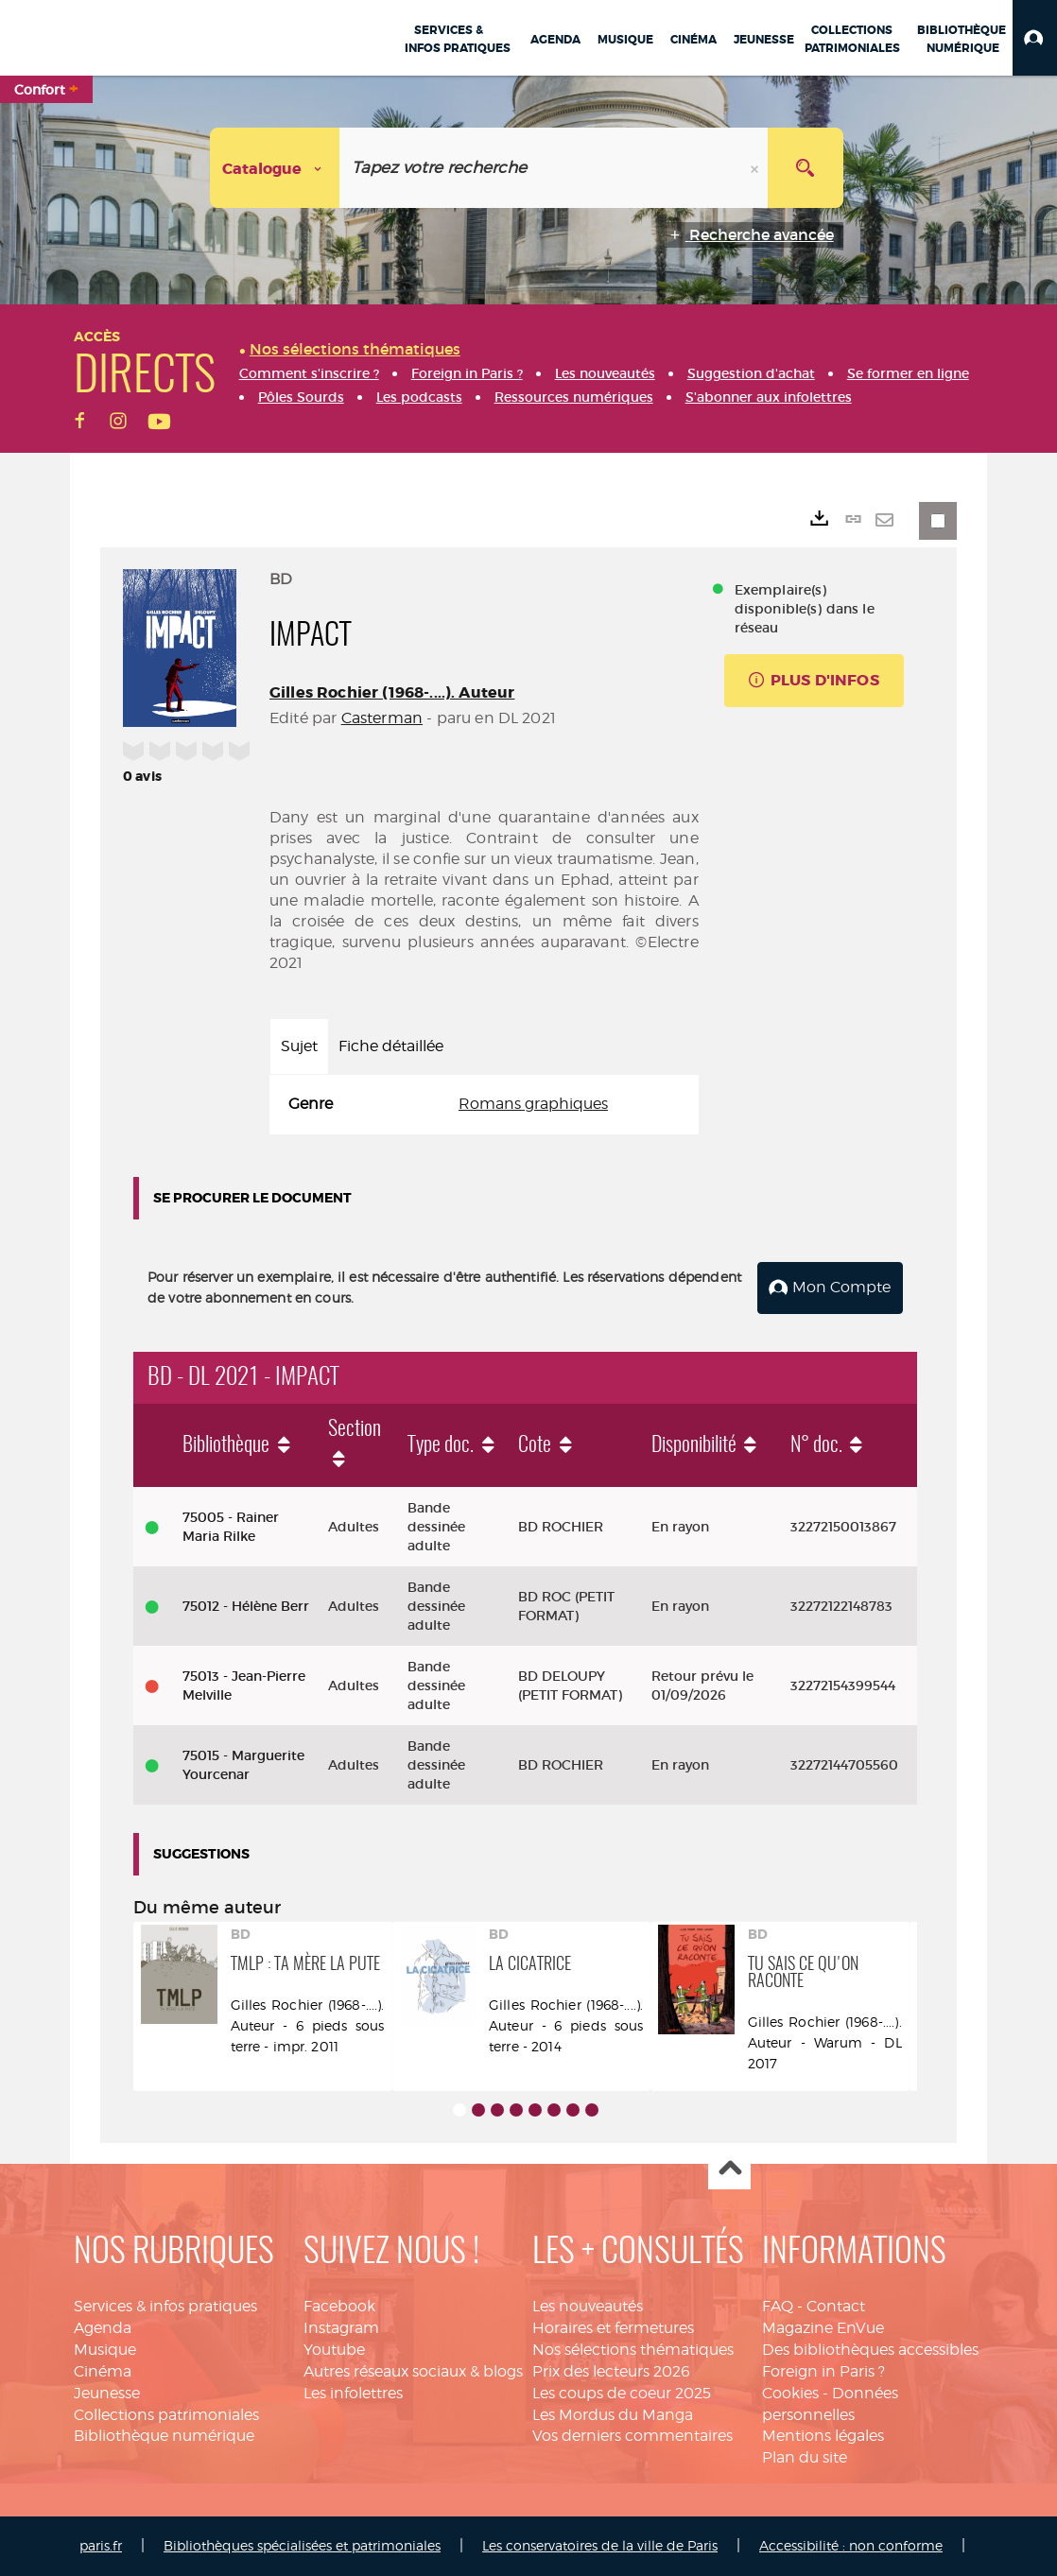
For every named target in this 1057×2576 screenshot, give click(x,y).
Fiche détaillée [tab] (390, 1046)
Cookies (790, 2393)
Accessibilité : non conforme (851, 2545)
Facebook (339, 2306)
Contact (835, 2306)
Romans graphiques (533, 1104)
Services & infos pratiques (165, 2306)
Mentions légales (823, 2436)
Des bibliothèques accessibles (870, 2350)
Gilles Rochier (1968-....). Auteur (391, 692)
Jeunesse (107, 2393)
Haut (729, 2169)
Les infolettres (353, 2393)
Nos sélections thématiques (633, 2350)
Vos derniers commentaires (632, 2436)
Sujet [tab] (299, 1046)
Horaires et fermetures (613, 2328)
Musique (105, 2350)
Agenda (102, 2328)
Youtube (334, 2350)
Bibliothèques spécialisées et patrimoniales (302, 2545)
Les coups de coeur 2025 (621, 2393)
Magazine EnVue (823, 2328)
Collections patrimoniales (166, 2415)
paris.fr (100, 2545)
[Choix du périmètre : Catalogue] (275, 168)
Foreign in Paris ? (823, 2371)
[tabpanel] (484, 1104)
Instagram (341, 2328)
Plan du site (804, 2457)
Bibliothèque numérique (164, 2436)
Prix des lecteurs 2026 (611, 2371)
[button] (1035, 38)
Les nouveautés (587, 2306)
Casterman (382, 718)
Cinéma (102, 2371)
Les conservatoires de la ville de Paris (600, 2545)
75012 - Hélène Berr (245, 1606)
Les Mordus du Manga (612, 2415)
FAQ (777, 2306)
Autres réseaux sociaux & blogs (413, 2371)
